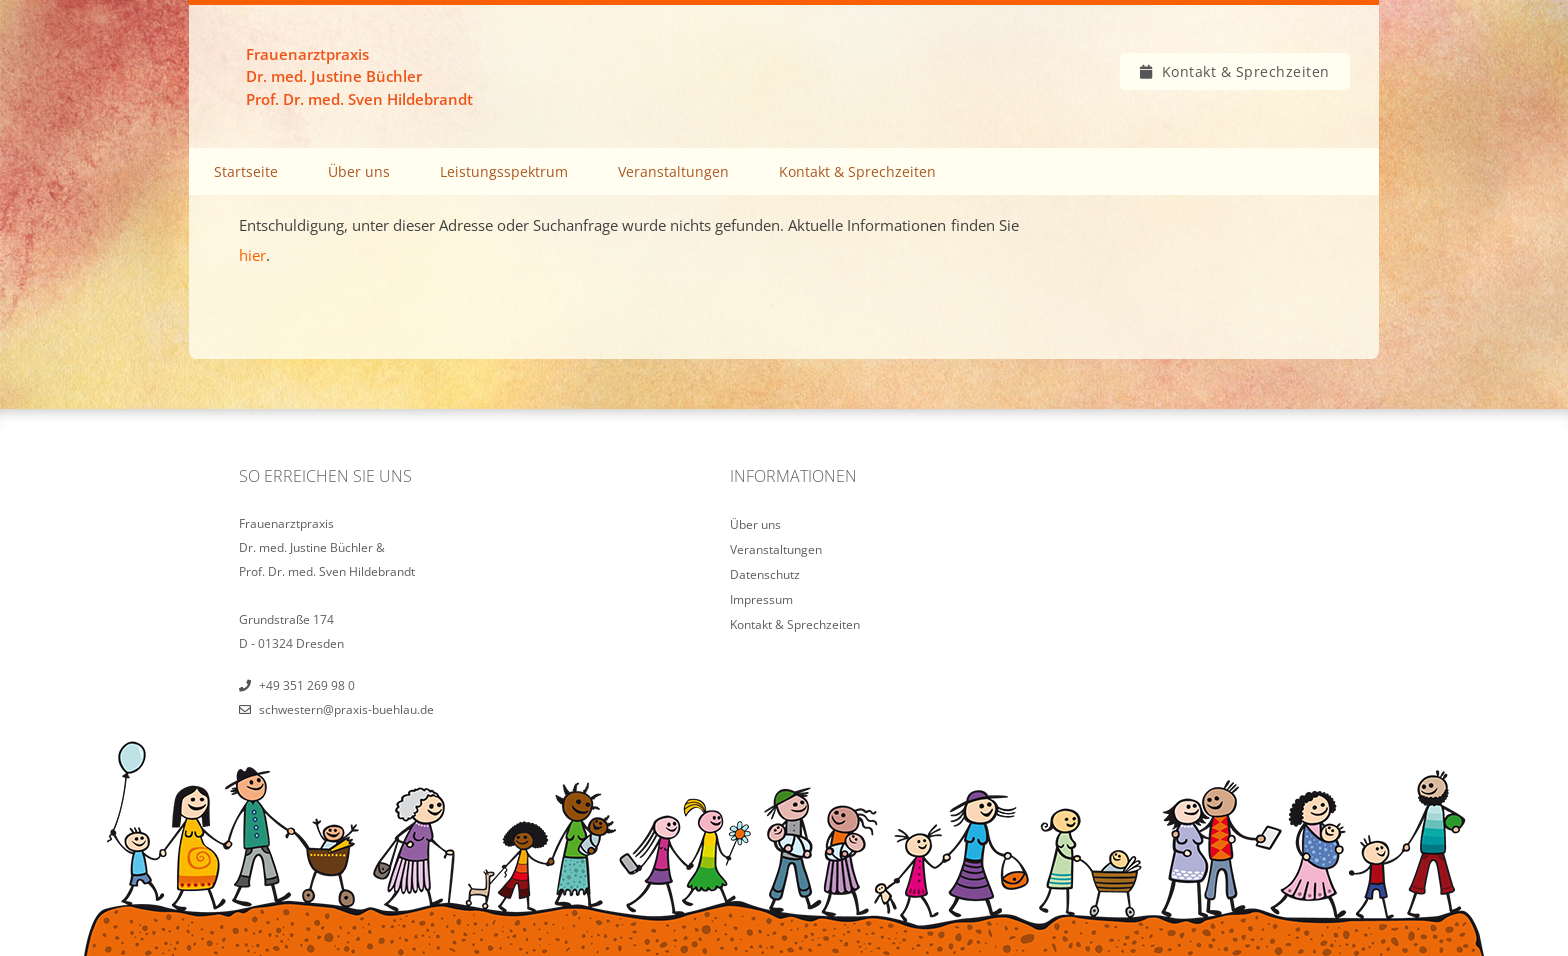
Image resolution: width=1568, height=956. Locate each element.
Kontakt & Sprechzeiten (1246, 71)
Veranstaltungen (673, 171)
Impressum (761, 599)
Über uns (359, 171)
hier (252, 255)
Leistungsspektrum (504, 171)
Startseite (246, 171)
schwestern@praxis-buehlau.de (346, 709)
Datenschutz (765, 574)
